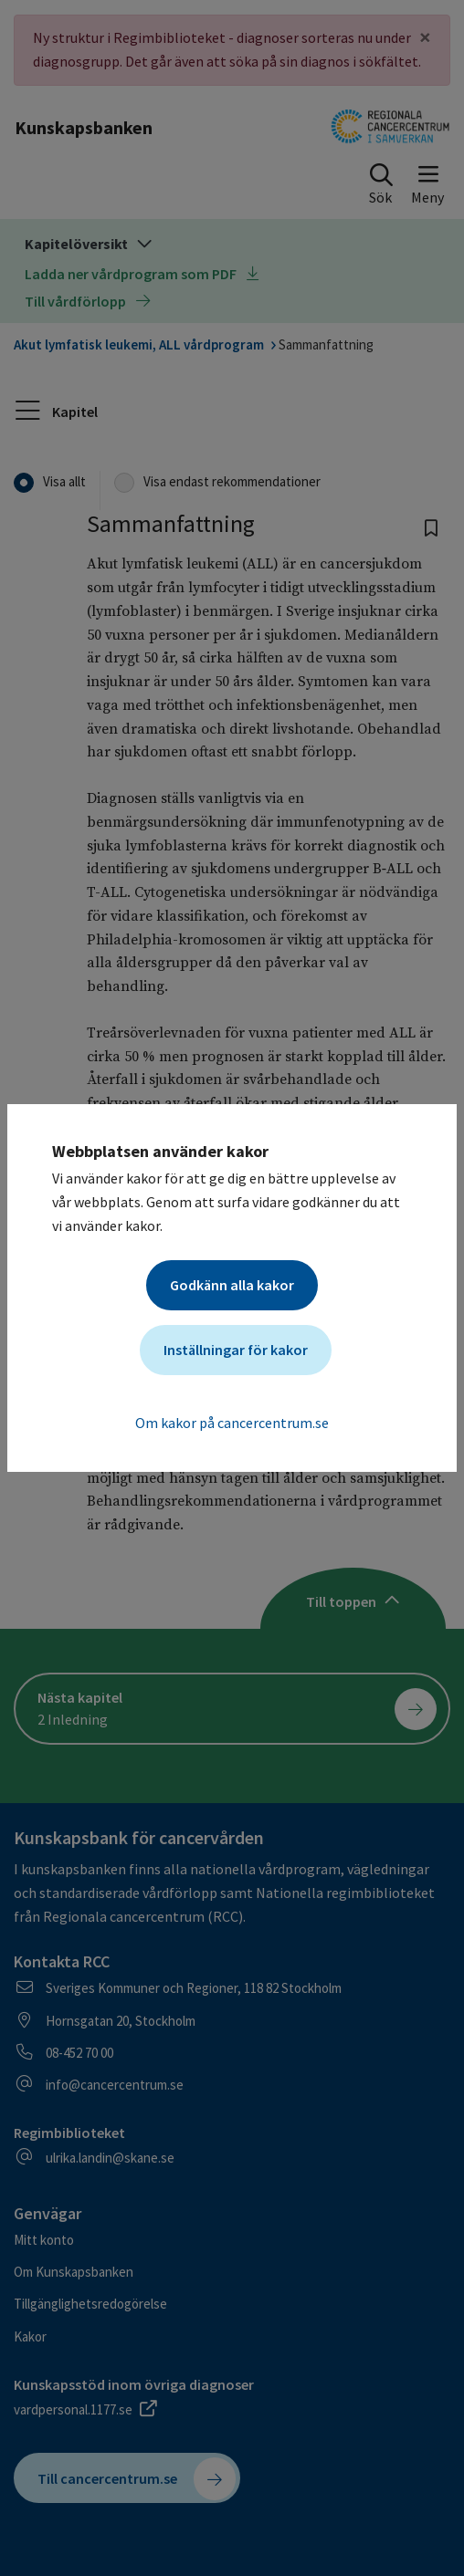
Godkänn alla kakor (232, 1285)
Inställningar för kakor (235, 1349)
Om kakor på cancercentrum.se (232, 1422)
